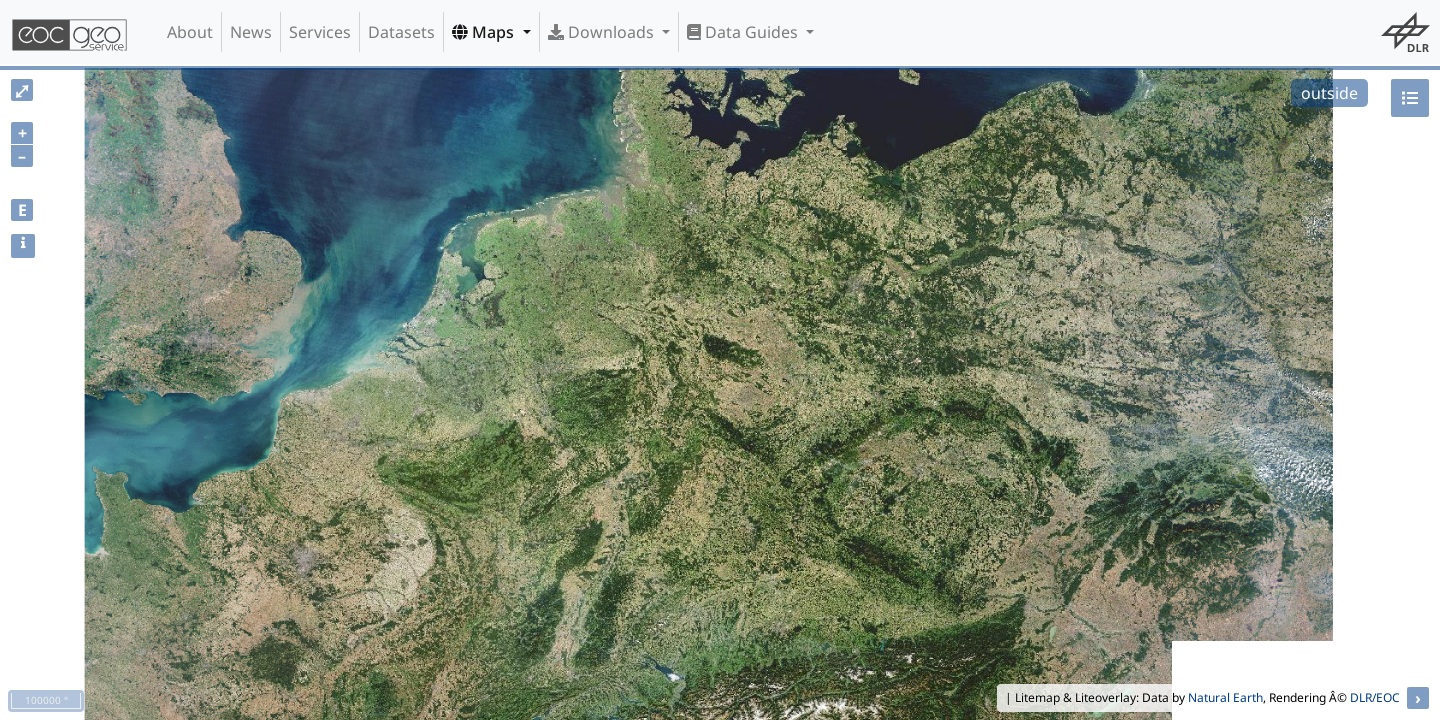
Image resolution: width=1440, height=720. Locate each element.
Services (320, 32)
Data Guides (744, 32)
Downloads (603, 32)
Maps (485, 32)
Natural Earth (1225, 697)
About (190, 32)
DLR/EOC (1375, 697)
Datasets (401, 32)
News (251, 32)
